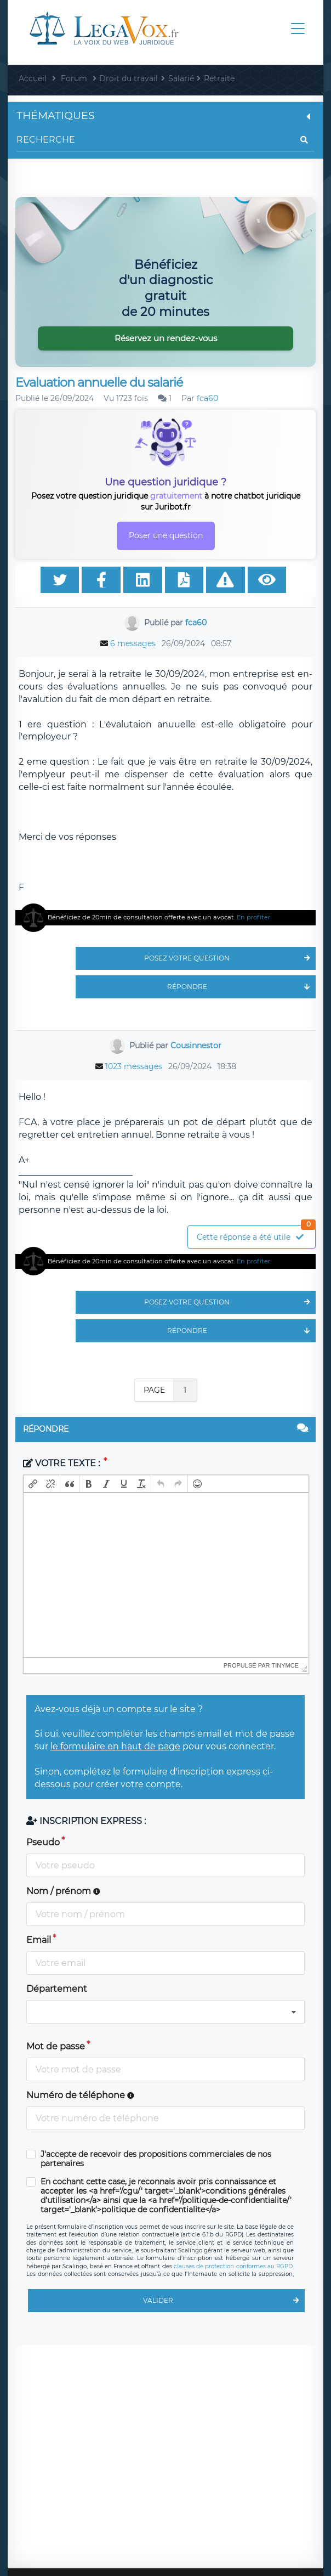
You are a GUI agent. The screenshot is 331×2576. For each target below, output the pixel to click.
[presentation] (33, 1483)
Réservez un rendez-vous (166, 338)
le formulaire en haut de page (115, 1746)
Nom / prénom (63, 1891)
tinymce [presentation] (285, 1665)
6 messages (133, 643)
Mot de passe (55, 2046)
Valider (224, 2300)
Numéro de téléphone (80, 2095)
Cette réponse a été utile (256, 1234)
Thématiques (165, 115)
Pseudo (43, 1842)
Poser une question (166, 535)
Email (38, 1940)
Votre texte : (62, 1463)
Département (56, 1989)
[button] (33, 1484)
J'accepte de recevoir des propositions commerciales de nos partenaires (156, 2159)
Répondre (241, 986)
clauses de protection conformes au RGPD (233, 2266)
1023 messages (133, 1066)
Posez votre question (230, 958)
